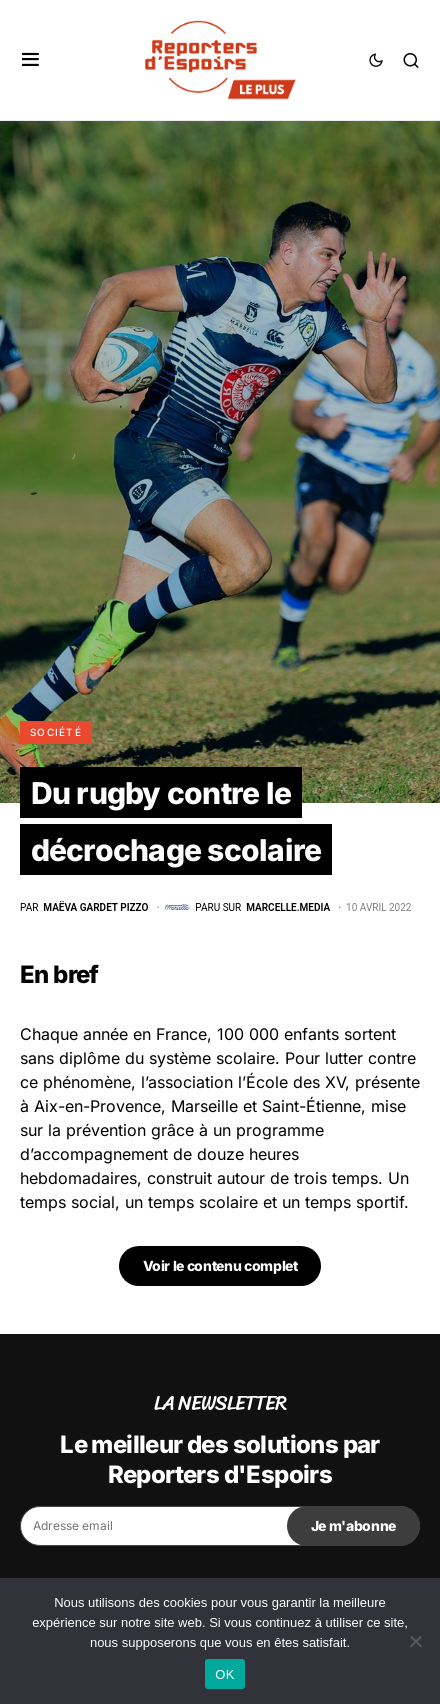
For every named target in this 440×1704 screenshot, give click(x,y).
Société (56, 732)
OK (224, 1674)
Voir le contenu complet (220, 1265)
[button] (30, 60)
